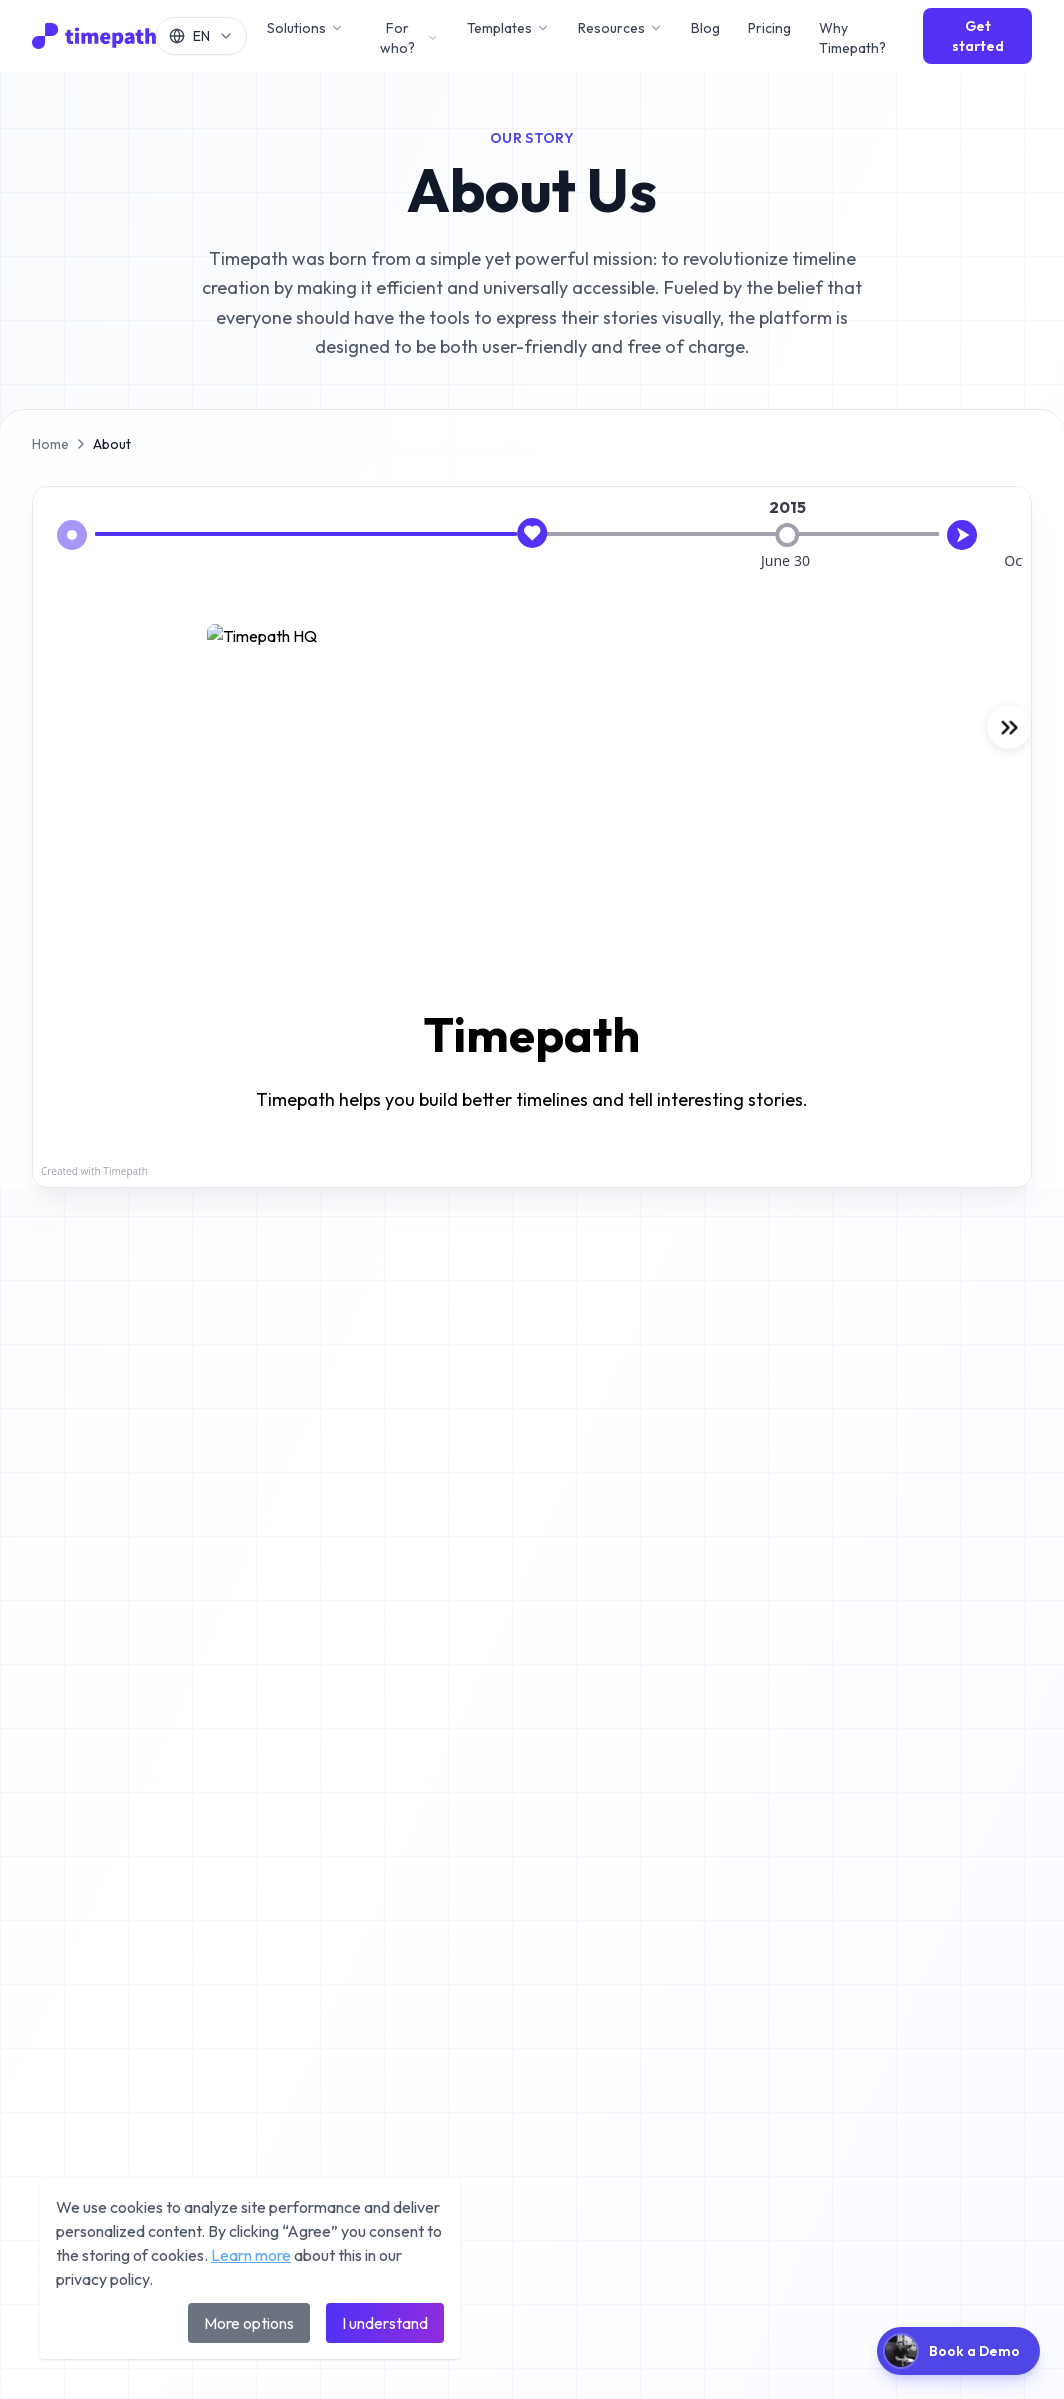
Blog (705, 28)
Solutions (305, 28)
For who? (409, 38)
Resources (620, 28)
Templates (508, 28)
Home (50, 444)
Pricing (769, 28)
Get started (978, 36)
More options (249, 2323)
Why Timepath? (852, 38)
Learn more (251, 2255)
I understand (385, 2323)
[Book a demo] (958, 2351)
